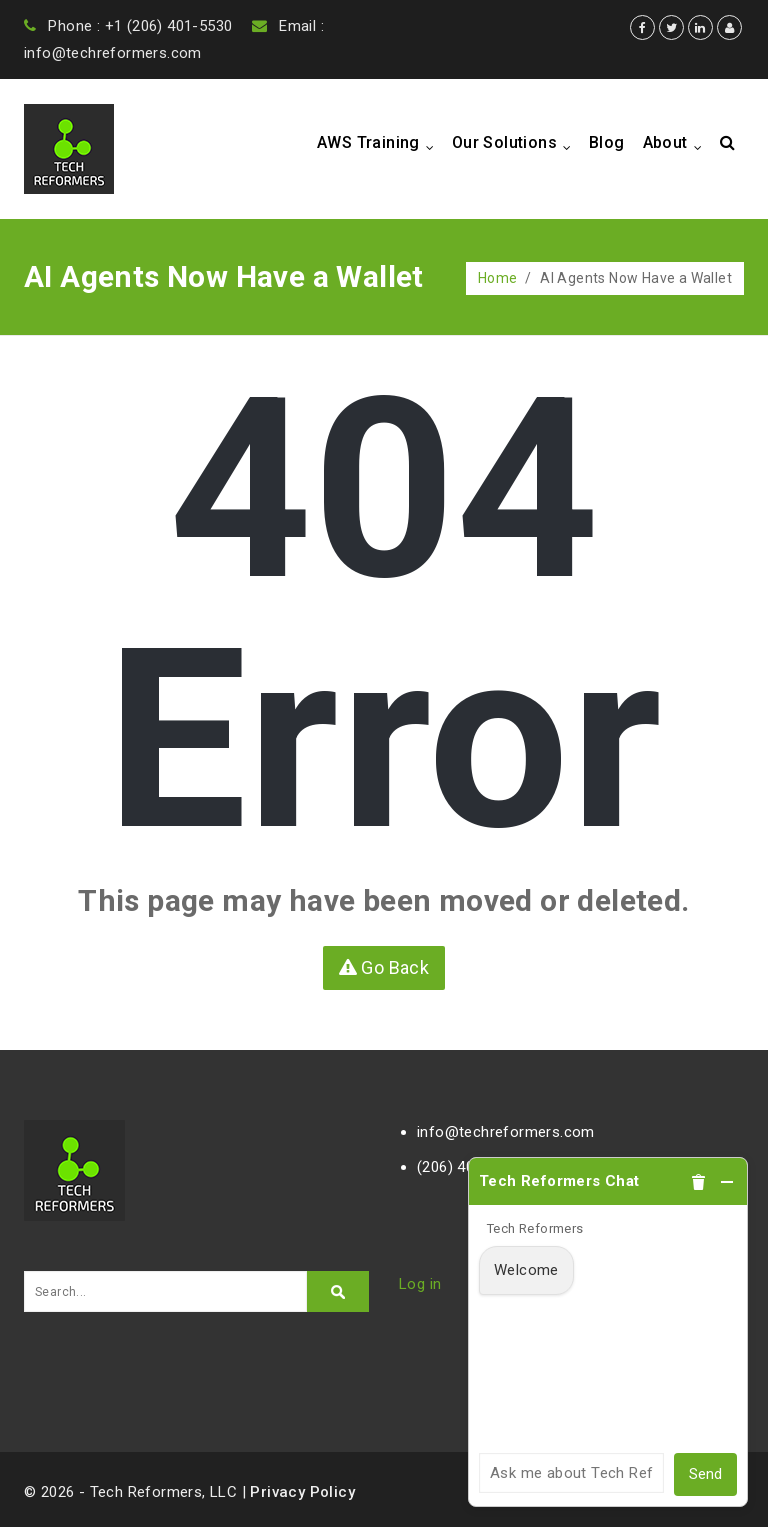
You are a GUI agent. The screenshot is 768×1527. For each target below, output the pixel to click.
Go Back (384, 967)
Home (498, 278)
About (677, 143)
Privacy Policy (302, 1492)
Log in (420, 1284)
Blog (607, 142)
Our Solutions (516, 143)
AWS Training (380, 143)
